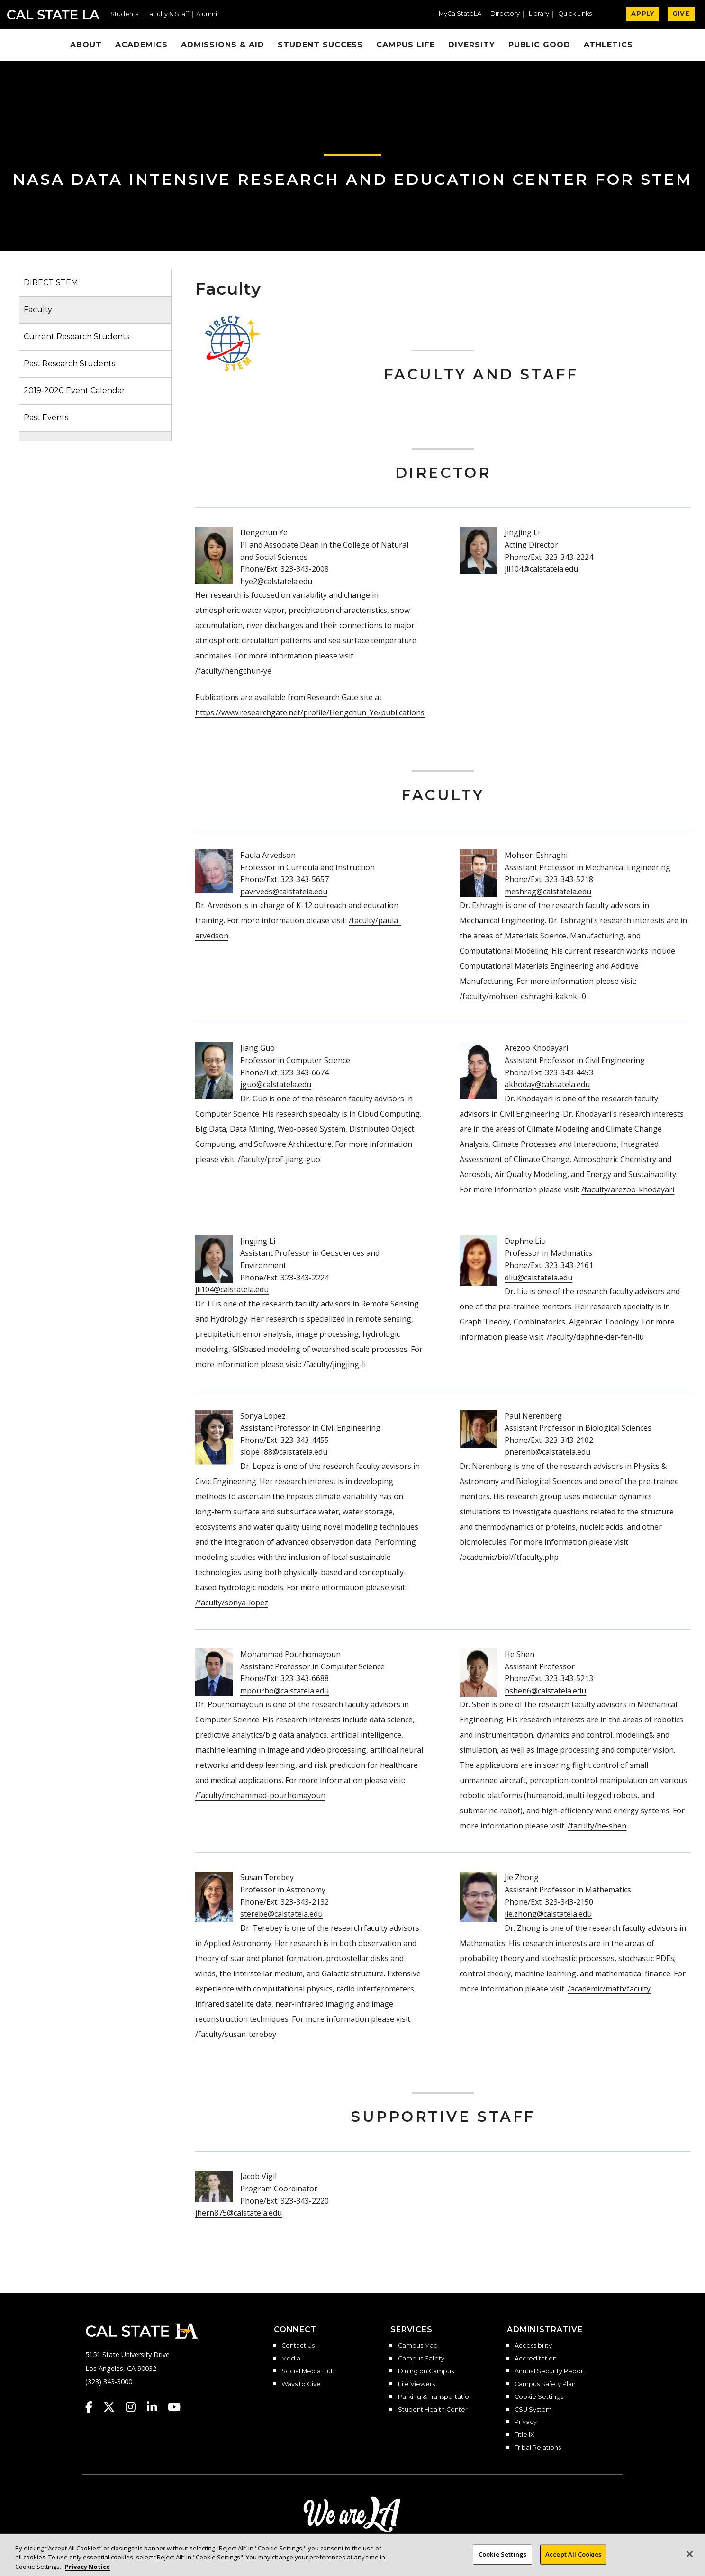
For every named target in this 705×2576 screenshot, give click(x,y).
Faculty (38, 309)
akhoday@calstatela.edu (547, 1084)
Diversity (471, 44)
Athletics (608, 44)
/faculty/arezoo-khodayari (627, 1189)
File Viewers (416, 2384)
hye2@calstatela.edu (276, 581)
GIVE (681, 13)
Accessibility (533, 2345)
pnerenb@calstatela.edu (547, 1452)
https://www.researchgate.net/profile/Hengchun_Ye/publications (310, 712)
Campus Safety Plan (545, 2384)
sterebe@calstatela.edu (281, 1914)
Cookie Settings (539, 2397)
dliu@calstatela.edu (538, 1277)
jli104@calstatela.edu (541, 569)
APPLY (642, 13)
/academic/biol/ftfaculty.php (509, 1557)
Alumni (206, 14)
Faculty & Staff (167, 14)
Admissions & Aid (222, 44)
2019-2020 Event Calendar (74, 390)
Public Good (539, 44)
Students (124, 14)
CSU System (533, 2409)
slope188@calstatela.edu (283, 1452)
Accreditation (536, 2358)
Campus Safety (421, 2358)
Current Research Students (76, 336)
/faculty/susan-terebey (235, 2034)
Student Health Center (433, 2409)
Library (539, 14)
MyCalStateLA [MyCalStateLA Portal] (460, 14)
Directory (505, 14)
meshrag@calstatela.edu (548, 891)
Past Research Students (69, 363)
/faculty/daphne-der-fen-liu (595, 1337)
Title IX (524, 2435)
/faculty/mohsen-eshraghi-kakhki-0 (523, 996)
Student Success (320, 44)
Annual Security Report (550, 2371)
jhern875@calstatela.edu (238, 2212)
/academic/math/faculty (609, 1988)
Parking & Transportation (435, 2397)
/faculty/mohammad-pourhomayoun (260, 1795)
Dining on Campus (426, 2371)
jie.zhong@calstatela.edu (548, 1914)
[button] (578, 14)
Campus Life (405, 44)
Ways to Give (301, 2384)
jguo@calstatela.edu (275, 1084)
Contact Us (298, 2345)
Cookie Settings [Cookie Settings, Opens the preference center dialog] (502, 2561)
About (86, 44)
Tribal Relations (538, 2447)
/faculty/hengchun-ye (233, 671)
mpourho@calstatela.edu (284, 1690)
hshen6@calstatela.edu (545, 1690)
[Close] (689, 2560)
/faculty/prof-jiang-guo (279, 1159)
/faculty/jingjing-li (334, 1364)
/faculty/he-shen (597, 1825)
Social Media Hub (308, 2371)
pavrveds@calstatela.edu (283, 891)
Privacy (526, 2422)
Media (290, 2358)
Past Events (46, 417)
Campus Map (418, 2345)
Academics (141, 44)
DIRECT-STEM (51, 282)
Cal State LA (53, 14)
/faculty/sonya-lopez (231, 1602)
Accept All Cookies (573, 2561)
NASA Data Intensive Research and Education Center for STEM (352, 179)
